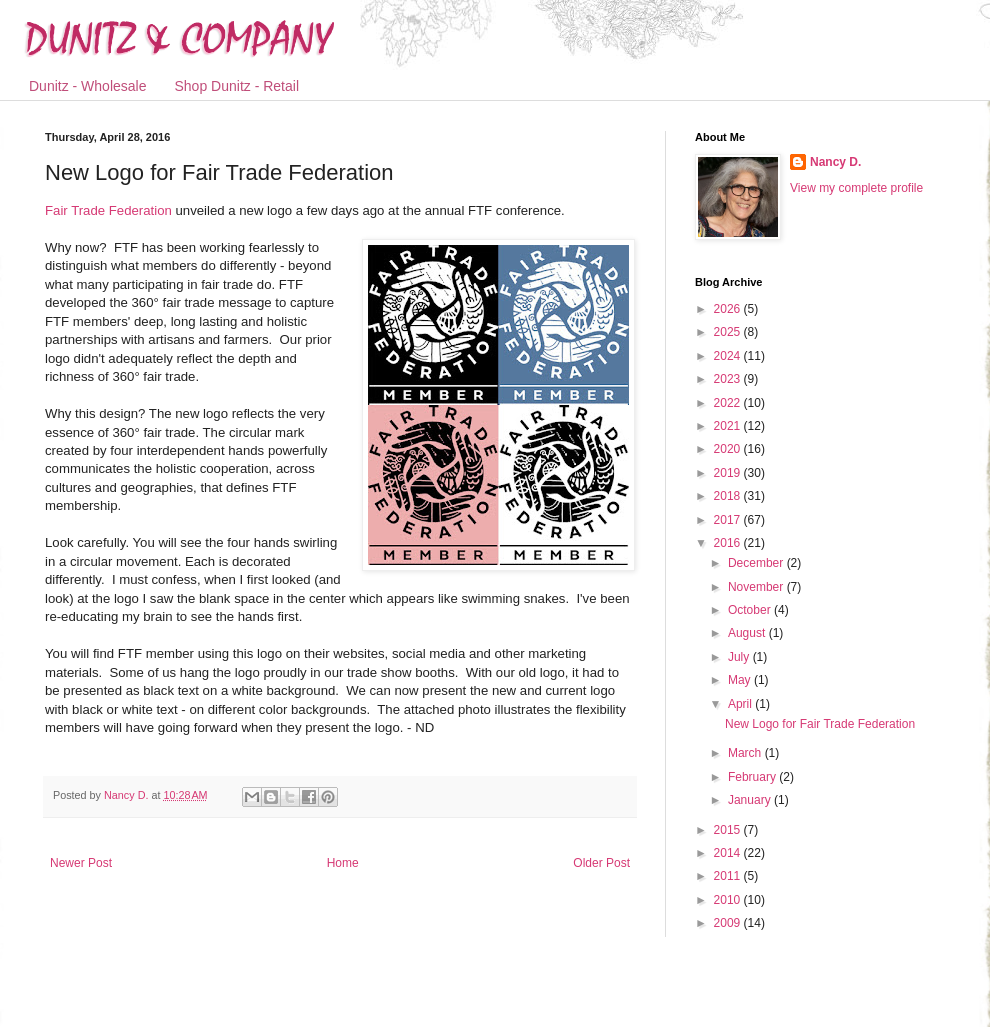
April (741, 704)
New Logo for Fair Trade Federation (820, 724)
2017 (729, 520)
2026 (729, 309)
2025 (729, 332)
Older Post (601, 863)
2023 (729, 379)
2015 (729, 830)
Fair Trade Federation (108, 210)
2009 (729, 923)
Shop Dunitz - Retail (237, 86)
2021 (729, 426)
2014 (729, 853)
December (757, 563)
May (741, 680)
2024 (729, 356)
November (757, 587)
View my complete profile (856, 188)
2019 (729, 473)
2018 (729, 496)
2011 (729, 876)
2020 (729, 449)
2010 (729, 900)
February (753, 777)
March (746, 753)
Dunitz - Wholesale (88, 86)
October (751, 610)
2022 (729, 403)
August (748, 633)
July (740, 657)
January (751, 800)
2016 (729, 543)
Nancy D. (835, 162)
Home (343, 863)
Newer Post (81, 863)
